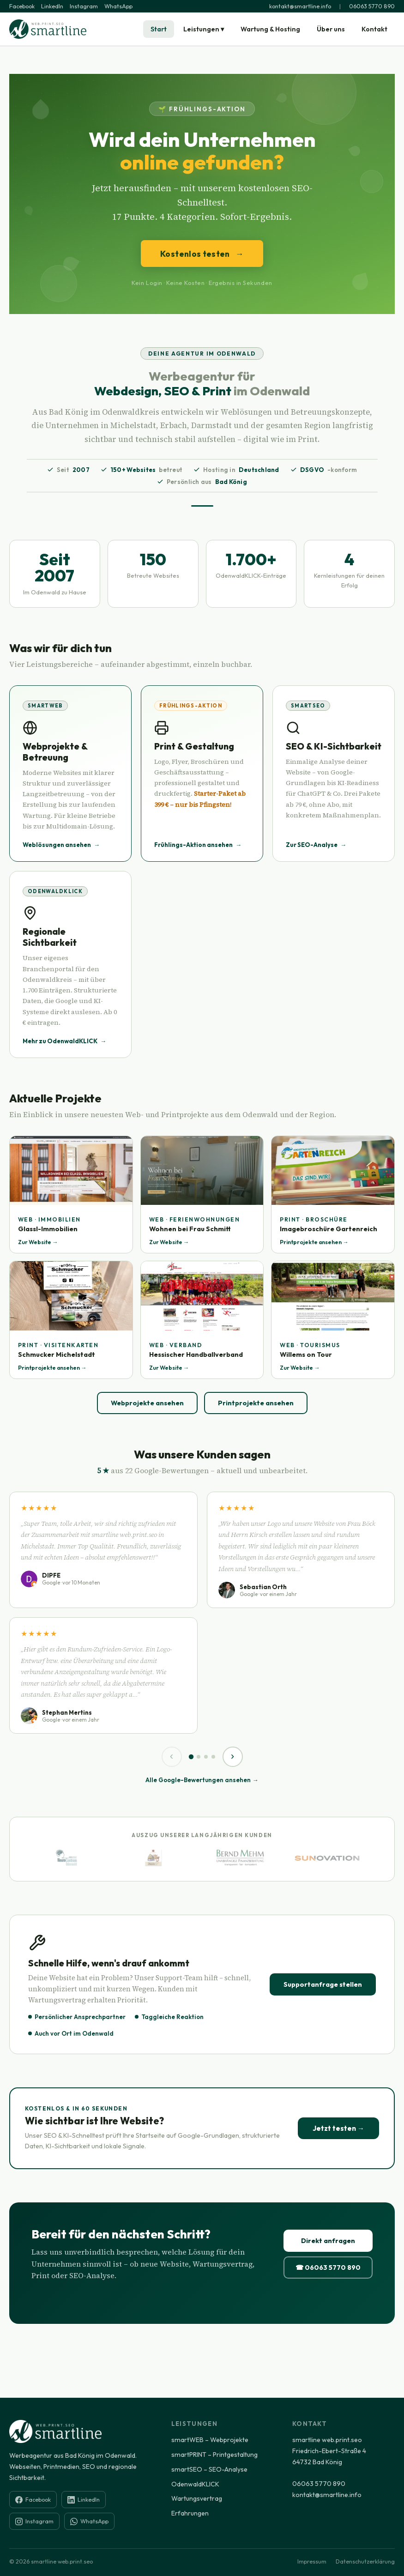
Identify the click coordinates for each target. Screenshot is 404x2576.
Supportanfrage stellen (322, 1984)
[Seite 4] (213, 1757)
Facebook (22, 6)
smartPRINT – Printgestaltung (214, 2454)
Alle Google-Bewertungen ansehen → (201, 1780)
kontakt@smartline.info (300, 6)
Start (159, 29)
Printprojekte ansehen (256, 1403)
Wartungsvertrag (196, 2498)
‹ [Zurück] (171, 1756)
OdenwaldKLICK (195, 2484)
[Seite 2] (198, 1757)
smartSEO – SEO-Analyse (209, 2469)
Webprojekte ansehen (147, 1403)
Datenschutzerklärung (365, 2561)
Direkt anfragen (328, 2241)
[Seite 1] (190, 1756)
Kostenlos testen (202, 253)
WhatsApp (118, 6)
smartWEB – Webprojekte (209, 2440)
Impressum (311, 2561)
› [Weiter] (232, 1756)
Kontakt (374, 29)
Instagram (84, 6)
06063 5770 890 (372, 6)
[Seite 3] (206, 1757)
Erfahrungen (190, 2513)
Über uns (331, 29)
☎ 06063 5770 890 (328, 2267)
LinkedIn (52, 6)
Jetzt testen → (338, 2128)
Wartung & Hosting (270, 29)
